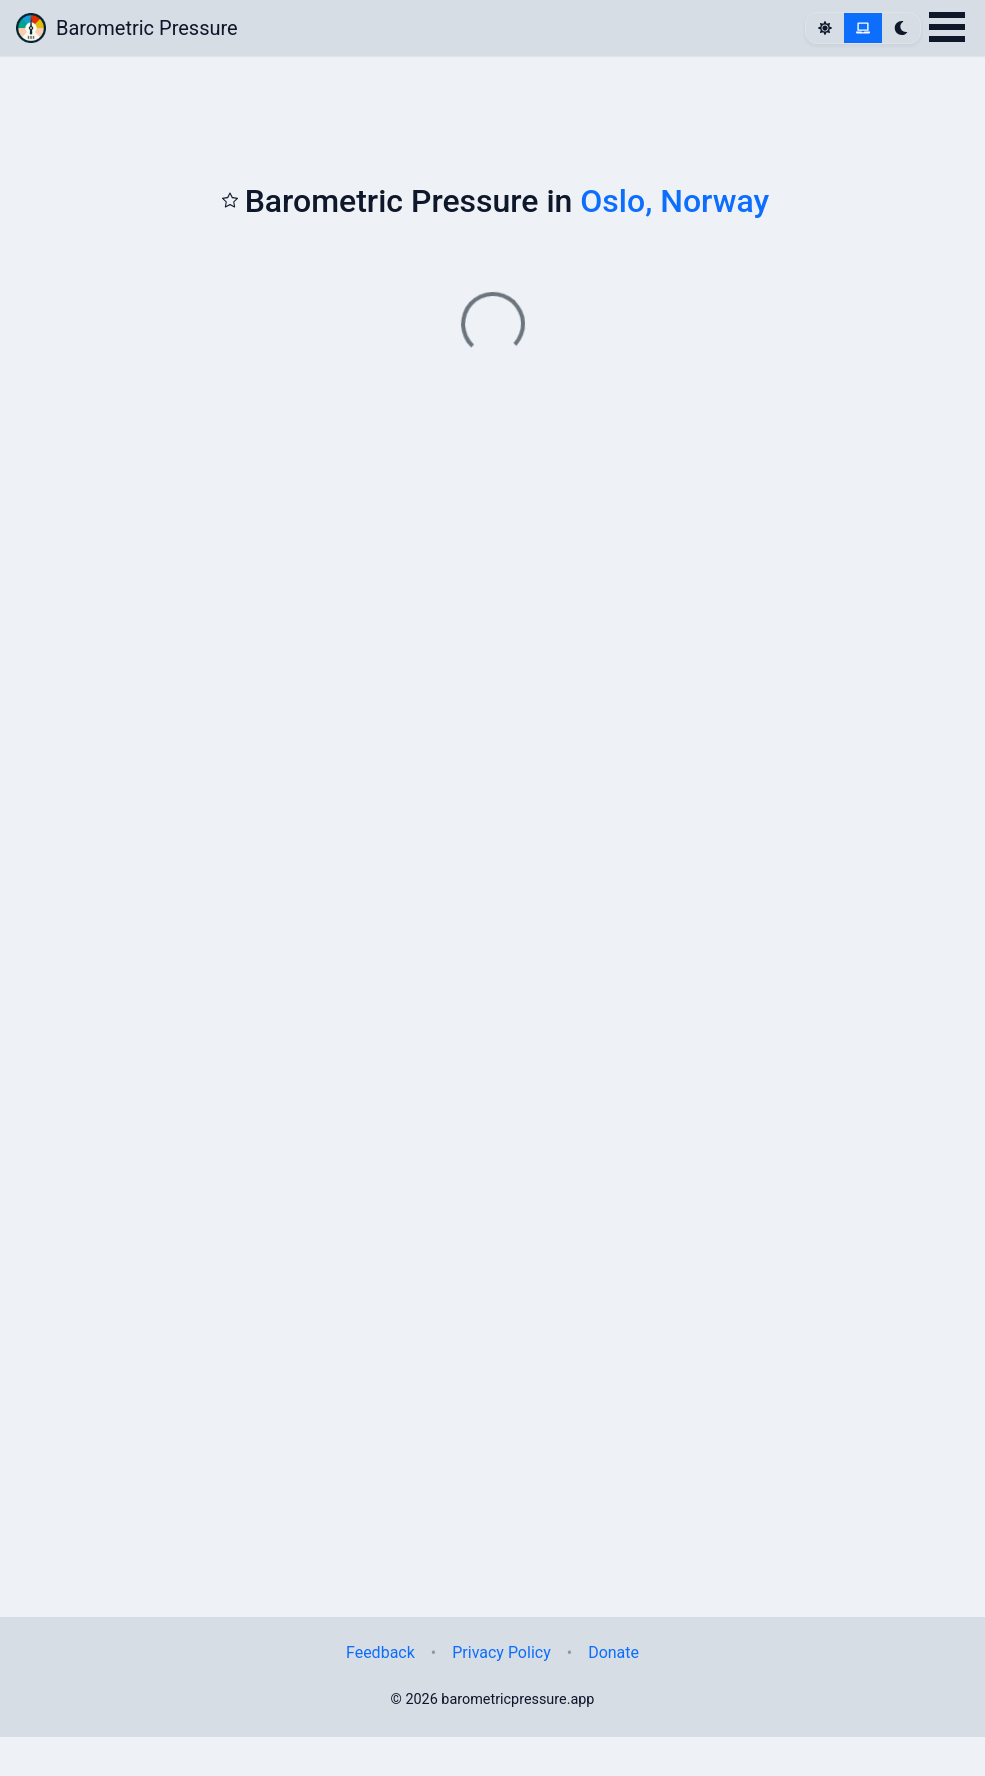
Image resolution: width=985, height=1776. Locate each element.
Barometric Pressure (127, 28)
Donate (613, 1652)
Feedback (380, 1652)
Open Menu (947, 27)
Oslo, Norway (674, 201)
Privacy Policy (501, 1652)
